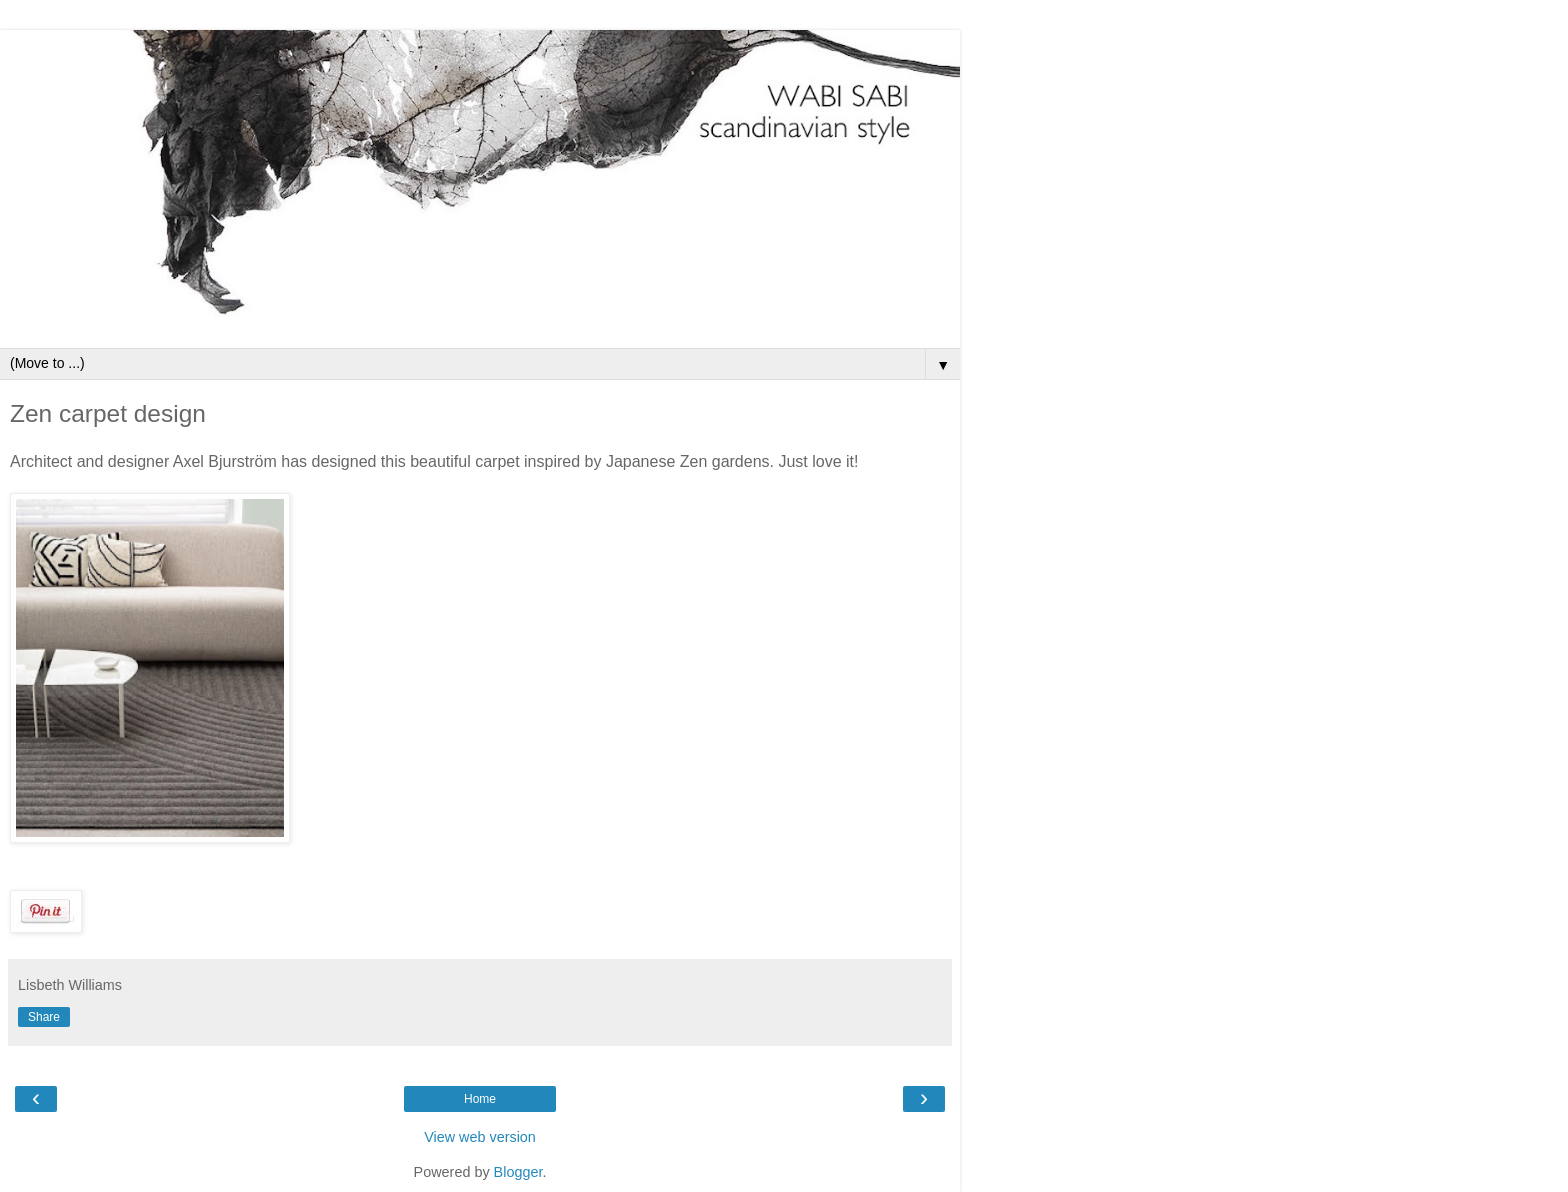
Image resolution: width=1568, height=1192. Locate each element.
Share (44, 1017)
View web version (480, 1137)
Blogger (518, 1172)
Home (480, 1099)
